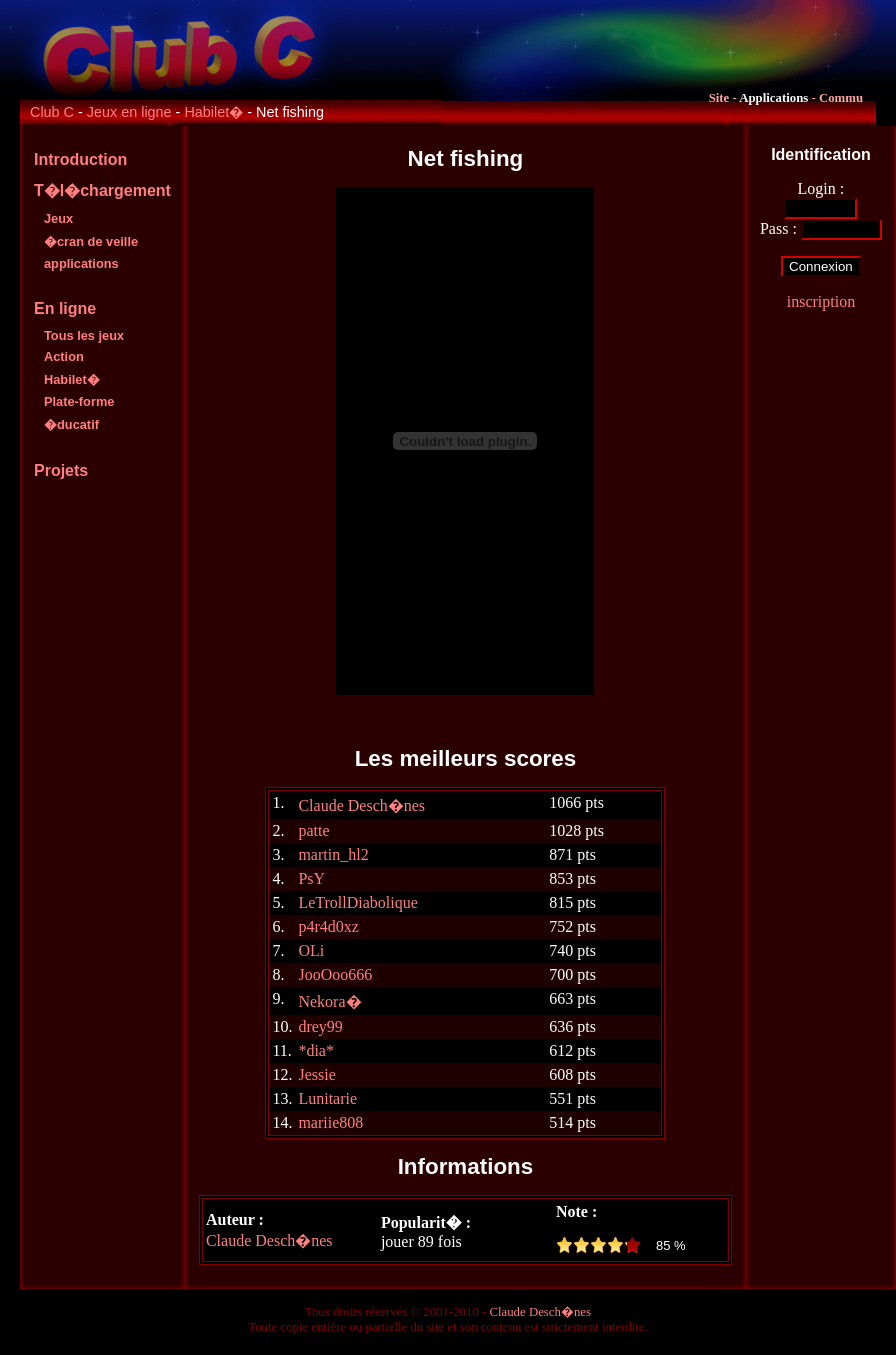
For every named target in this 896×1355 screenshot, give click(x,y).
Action (64, 356)
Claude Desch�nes (361, 805)
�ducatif (71, 424)
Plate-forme (79, 401)
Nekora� (329, 1001)
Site (719, 98)
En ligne (65, 308)
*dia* (316, 1050)
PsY (311, 878)
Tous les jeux (84, 335)
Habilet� (213, 112)
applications (81, 263)
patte (313, 830)
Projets (61, 470)
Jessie (316, 1074)
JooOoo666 (335, 974)
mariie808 (330, 1122)
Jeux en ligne (129, 112)
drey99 (320, 1026)
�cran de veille (91, 241)
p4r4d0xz (328, 926)
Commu (841, 98)
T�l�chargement (102, 190)
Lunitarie (327, 1098)
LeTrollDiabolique (357, 902)
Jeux (58, 218)
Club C (52, 112)
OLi (311, 950)
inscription (821, 301)
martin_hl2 (333, 854)
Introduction (80, 159)
